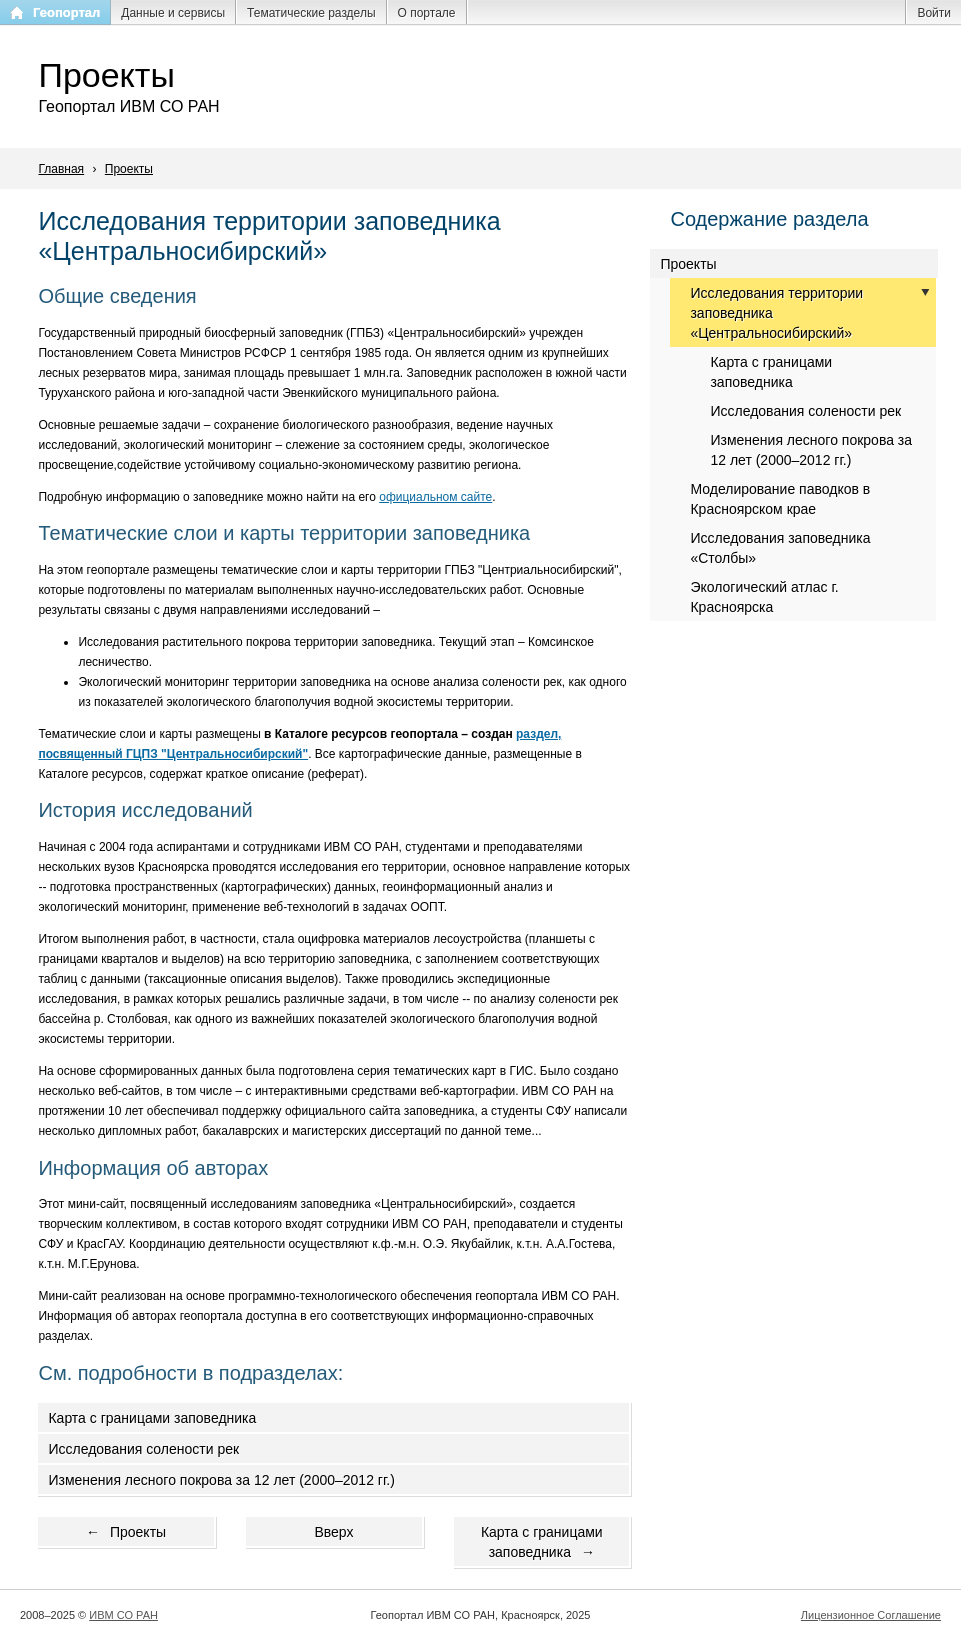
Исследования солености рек (143, 1449)
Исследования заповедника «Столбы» (780, 548)
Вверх (333, 1532)
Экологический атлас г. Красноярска (764, 597)
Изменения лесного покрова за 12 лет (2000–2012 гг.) (221, 1480)
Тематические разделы (311, 13)
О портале (427, 13)
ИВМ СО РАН (123, 1615)
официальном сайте (435, 497)
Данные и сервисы (173, 13)
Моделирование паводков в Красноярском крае (780, 499)
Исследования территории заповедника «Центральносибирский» (776, 313)
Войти (934, 13)
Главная (61, 169)
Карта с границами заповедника (152, 1418)
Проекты (129, 169)
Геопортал (66, 12)
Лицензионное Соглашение (871, 1615)
